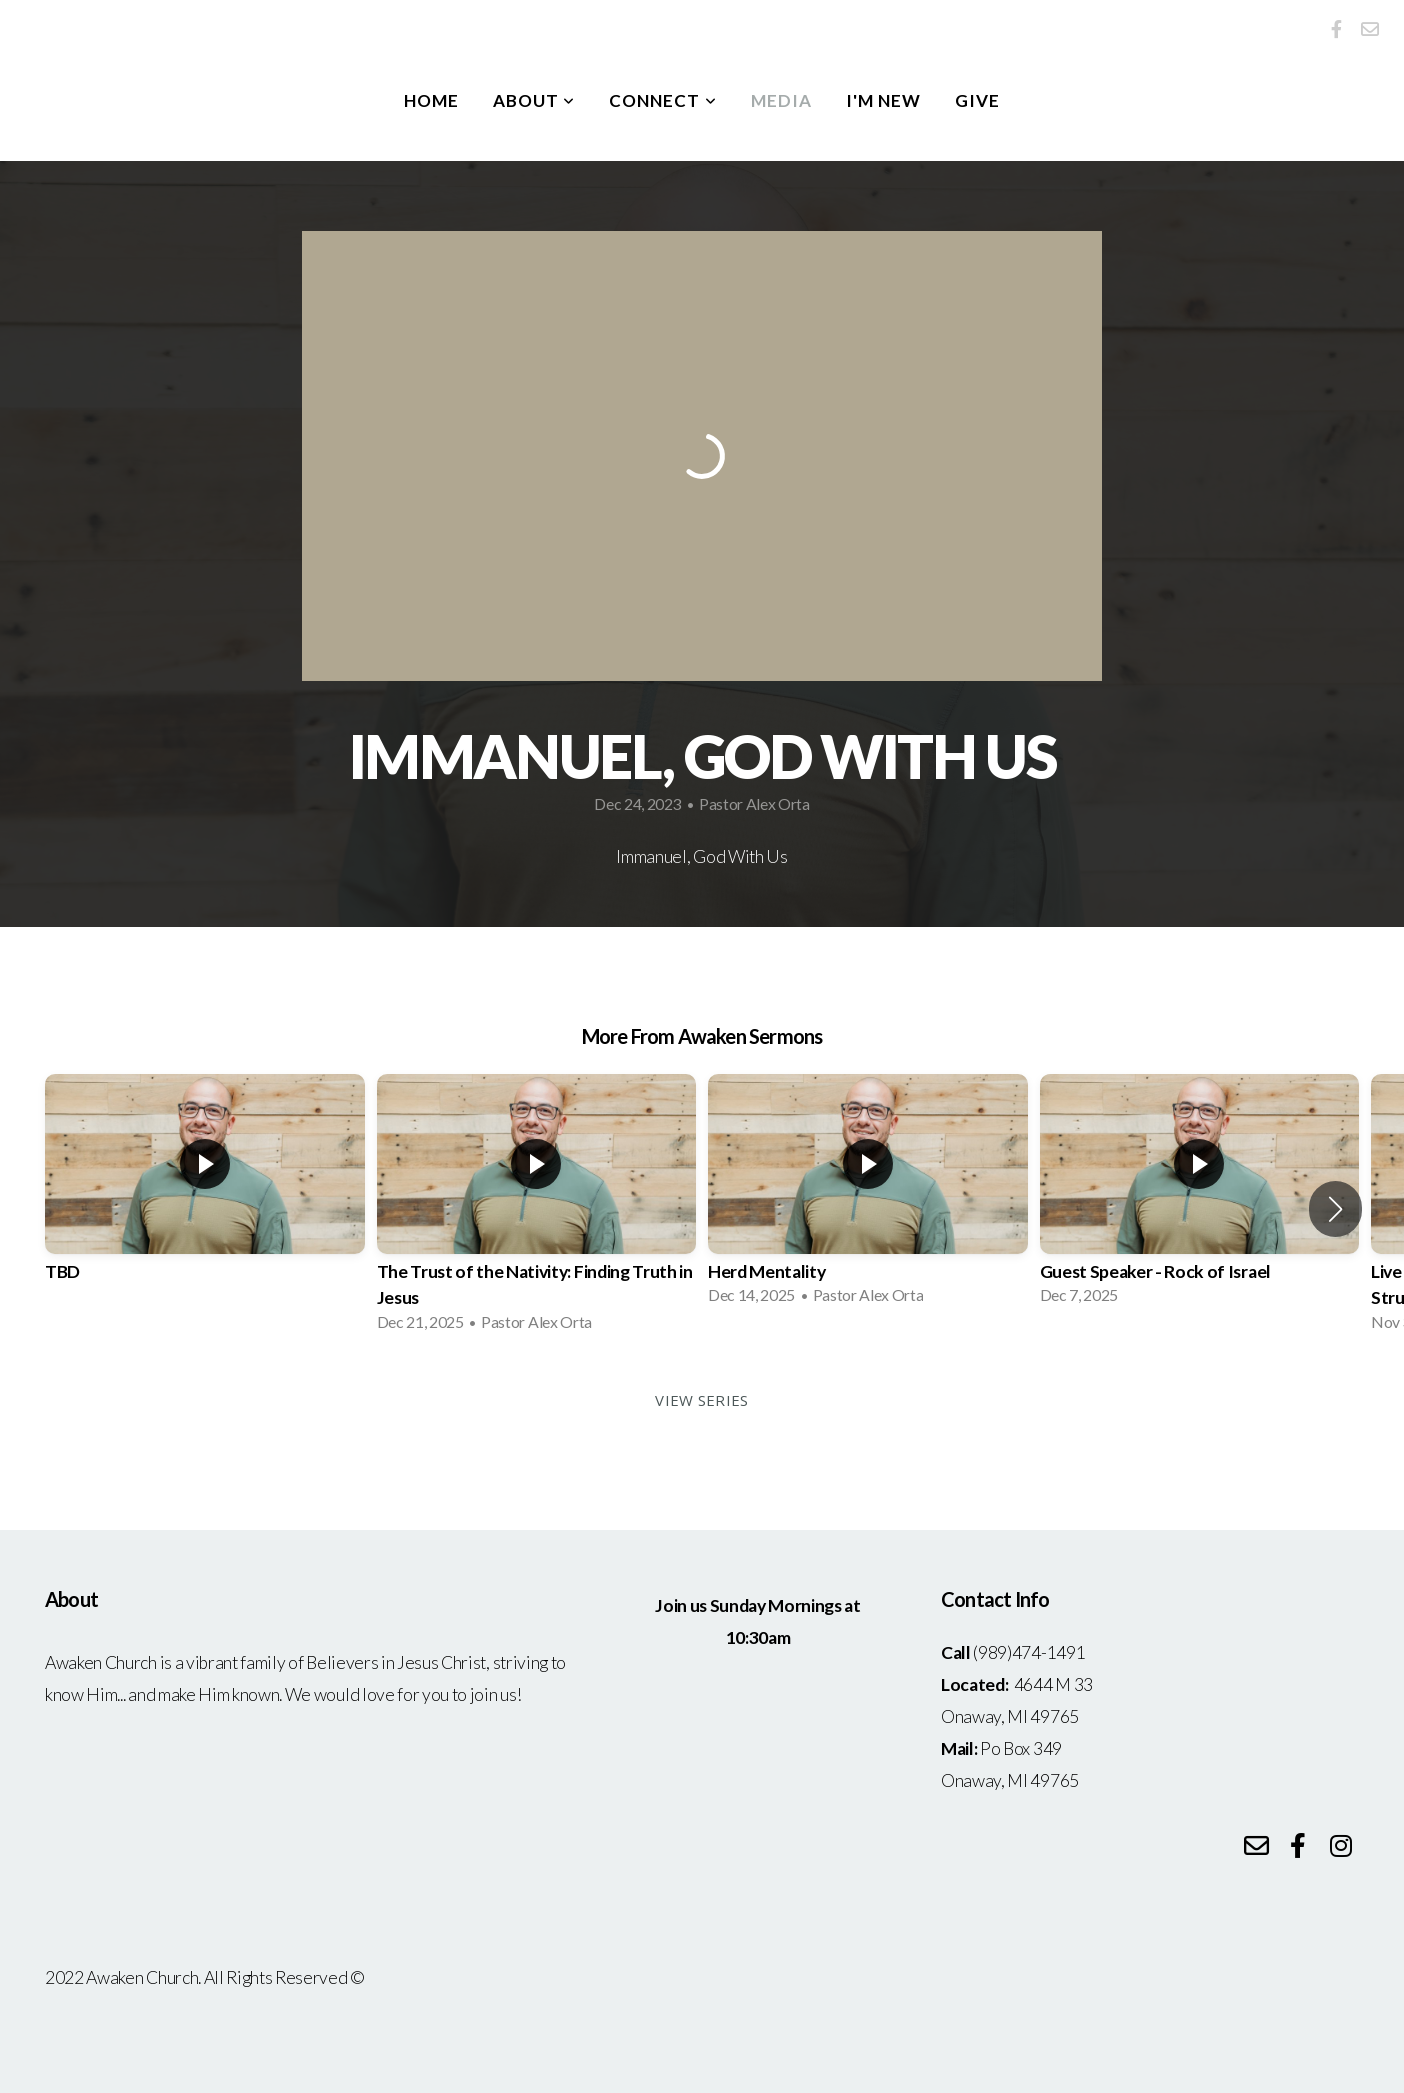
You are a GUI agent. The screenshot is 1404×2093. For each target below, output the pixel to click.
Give (977, 100)
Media (781, 100)
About (534, 100)
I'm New (883, 100)
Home (431, 100)
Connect (662, 100)
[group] (205, 1195)
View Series (701, 1400)
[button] (1335, 1209)
